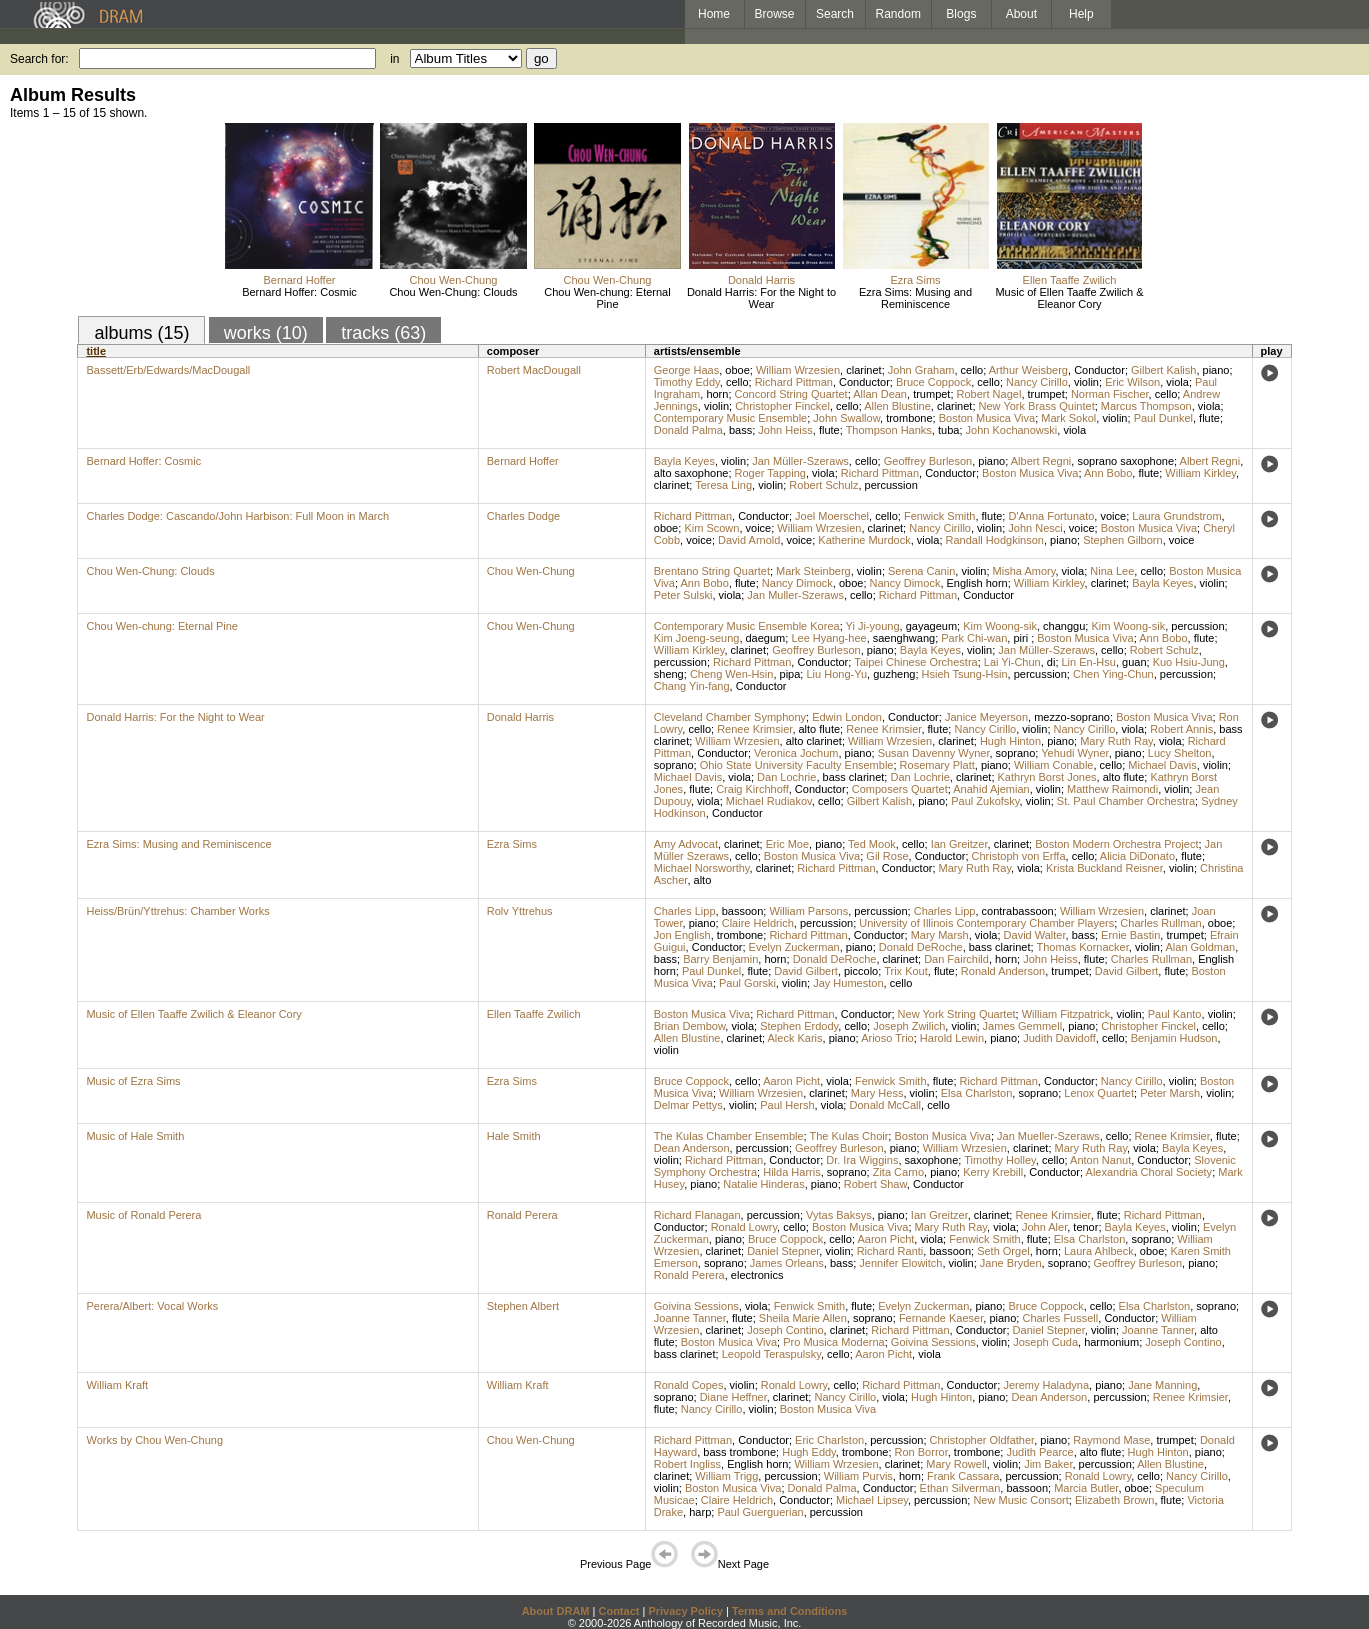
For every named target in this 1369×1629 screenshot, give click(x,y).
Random (898, 14)
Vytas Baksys (839, 1215)
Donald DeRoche (921, 947)
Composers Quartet (900, 789)
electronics (757, 1275)
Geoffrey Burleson (928, 461)
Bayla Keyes (684, 461)
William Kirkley (1200, 473)
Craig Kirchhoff (752, 789)
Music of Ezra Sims (133, 1081)
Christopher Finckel (782, 406)
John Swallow (846, 418)
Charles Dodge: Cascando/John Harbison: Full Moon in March (237, 516)
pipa (790, 674)
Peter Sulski (683, 595)
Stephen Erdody (799, 1026)
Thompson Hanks (889, 430)
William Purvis (858, 1476)
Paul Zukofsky (985, 801)
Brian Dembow (690, 1026)
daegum (766, 638)
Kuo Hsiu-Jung (1189, 662)
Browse (775, 14)
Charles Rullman (1160, 923)
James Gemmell (1022, 1026)
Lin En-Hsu (1089, 662)
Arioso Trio (887, 1038)
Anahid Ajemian (991, 789)
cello (972, 370)
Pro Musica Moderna (834, 1342)
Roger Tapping (770, 473)
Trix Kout (906, 971)
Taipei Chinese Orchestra (916, 662)
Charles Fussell (1060, 1318)
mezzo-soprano (1072, 717)
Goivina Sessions (696, 1306)
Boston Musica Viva (987, 418)
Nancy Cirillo (1037, 382)
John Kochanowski (1012, 430)
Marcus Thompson (1146, 406)
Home (714, 14)
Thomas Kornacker (1082, 947)
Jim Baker (1048, 1464)
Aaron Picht (791, 1081)
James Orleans (787, 1263)
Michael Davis (1162, 765)
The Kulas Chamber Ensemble (729, 1136)
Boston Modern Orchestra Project (1116, 844)
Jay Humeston (848, 983)
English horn (977, 583)
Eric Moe (787, 844)
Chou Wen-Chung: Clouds (453, 292)
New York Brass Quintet (1037, 406)
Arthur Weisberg (1028, 370)
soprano (1016, 753)
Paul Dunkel (1163, 418)
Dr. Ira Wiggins (862, 1160)
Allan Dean (880, 394)
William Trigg (726, 1476)
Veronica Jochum (796, 753)
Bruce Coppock (933, 382)
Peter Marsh (1170, 1093)
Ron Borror (921, 1452)
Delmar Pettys (688, 1105)
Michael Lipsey (872, 1500)
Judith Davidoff (1059, 1038)
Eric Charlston (829, 1440)
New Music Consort (1020, 1500)
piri (1022, 638)
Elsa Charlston (977, 1093)
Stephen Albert (523, 1306)
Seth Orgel (1003, 1251)
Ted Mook (872, 844)
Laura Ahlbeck (1099, 1251)
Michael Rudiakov (769, 801)
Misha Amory (1024, 571)
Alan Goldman (1200, 947)
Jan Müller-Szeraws (800, 461)
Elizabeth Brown (1115, 1500)
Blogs (961, 14)
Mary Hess (877, 1093)
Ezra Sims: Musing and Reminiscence (915, 298)
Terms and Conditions (789, 1611)
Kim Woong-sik (1000, 626)
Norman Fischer (1110, 394)
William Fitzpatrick (1066, 1014)
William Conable (1053, 765)
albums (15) (141, 333)
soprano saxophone (1125, 461)
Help (1081, 14)
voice (1113, 516)
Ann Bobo (1108, 473)
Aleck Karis (795, 1038)
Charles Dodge (523, 516)
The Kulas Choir (848, 1136)
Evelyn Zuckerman (794, 947)
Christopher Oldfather (982, 1440)
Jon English (682, 935)
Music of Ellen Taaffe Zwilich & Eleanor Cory (1069, 298)
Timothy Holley (1000, 1160)
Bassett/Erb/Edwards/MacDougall (168, 370)
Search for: (39, 59)
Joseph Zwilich (909, 1026)
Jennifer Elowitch (900, 1263)
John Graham (921, 370)
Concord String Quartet (791, 394)
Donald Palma (688, 430)
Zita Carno (898, 1172)
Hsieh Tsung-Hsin (965, 674)
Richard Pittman (794, 382)
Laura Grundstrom (1176, 516)
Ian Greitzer (959, 844)
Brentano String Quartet (712, 571)
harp (700, 1512)
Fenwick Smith (940, 516)
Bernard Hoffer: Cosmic (299, 292)
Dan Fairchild (956, 959)
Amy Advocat (686, 844)
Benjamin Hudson (1174, 1038)
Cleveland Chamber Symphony (730, 717)
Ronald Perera (522, 1215)
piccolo (861, 971)
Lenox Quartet (1099, 1093)
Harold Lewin (952, 1038)
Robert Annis (1181, 729)
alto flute (820, 729)
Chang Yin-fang (692, 686)
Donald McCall (885, 1105)
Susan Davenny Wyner (934, 753)
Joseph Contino (785, 1330)
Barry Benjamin (720, 959)
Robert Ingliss (687, 1464)
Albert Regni (1041, 461)
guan (1134, 662)
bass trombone (739, 1452)
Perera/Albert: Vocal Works (152, 1306)
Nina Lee (1112, 571)
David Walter (1035, 935)
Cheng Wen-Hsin (732, 674)
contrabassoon (1018, 911)
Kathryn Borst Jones (1047, 777)
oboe (737, 370)
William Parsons (808, 911)
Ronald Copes (689, 1385)
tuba (948, 430)
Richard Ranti (890, 1251)
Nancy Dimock (797, 583)
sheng (669, 674)
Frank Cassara (963, 1476)
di (1051, 662)
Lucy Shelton (1180, 753)
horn (717, 394)
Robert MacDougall (534, 370)
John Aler (1044, 1227)
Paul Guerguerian (760, 1512)
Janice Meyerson (986, 717)
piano (1216, 370)
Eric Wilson (1132, 382)
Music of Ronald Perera (143, 1215)
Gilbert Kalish (1163, 370)
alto (703, 880)
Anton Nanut (1100, 1160)
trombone (909, 418)
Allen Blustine (897, 406)
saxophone (932, 1160)
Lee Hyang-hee (828, 638)
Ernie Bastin (1130, 935)
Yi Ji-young (873, 626)
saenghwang (904, 638)
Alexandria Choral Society (1149, 1172)
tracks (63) (383, 333)
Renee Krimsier (754, 729)
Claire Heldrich (758, 923)
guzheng (894, 674)
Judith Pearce (1039, 1452)
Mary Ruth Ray (1116, 741)
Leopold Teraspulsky (771, 1354)
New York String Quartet (957, 1014)
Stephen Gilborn (1123, 540)
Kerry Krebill (993, 1172)
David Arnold (749, 540)
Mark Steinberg (813, 571)
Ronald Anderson (1003, 971)
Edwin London (847, 717)
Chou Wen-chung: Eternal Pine (607, 298)
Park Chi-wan (974, 638)
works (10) (266, 333)
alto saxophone (691, 473)
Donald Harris (761, 280)
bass (740, 430)
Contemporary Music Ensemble (730, 418)
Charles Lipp (685, 911)
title (96, 351)
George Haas (686, 370)
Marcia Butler (1086, 1488)
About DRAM (556, 1611)
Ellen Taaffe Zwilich (1070, 280)
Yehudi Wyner (1074, 753)
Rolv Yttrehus (520, 911)
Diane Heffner (733, 1397)
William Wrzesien (798, 370)
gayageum (931, 626)
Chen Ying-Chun (1113, 674)
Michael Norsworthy (702, 868)
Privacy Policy (685, 1611)
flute (1209, 418)
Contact (618, 1611)
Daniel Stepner (783, 1251)
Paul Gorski (747, 983)
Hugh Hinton (1010, 741)
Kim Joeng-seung (697, 638)
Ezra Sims (915, 280)
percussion (891, 485)
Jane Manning (1162, 1385)
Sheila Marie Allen (803, 1318)
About (1021, 14)
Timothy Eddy (687, 382)
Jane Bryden (1011, 1263)
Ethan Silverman (960, 1488)
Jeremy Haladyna (1046, 1385)
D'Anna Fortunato (1051, 516)
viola (1177, 382)
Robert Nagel (989, 394)
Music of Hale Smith (135, 1136)
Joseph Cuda (1045, 1342)
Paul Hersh (787, 1105)
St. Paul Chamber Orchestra (1126, 801)
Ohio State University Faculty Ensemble (797, 765)
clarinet (863, 370)
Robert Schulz (823, 485)
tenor (1085, 1227)
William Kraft (117, 1385)
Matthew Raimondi (1112, 789)
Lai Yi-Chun (1012, 662)
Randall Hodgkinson (995, 540)
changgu (1064, 626)
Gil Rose (887, 856)
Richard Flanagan (697, 1215)
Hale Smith (514, 1136)
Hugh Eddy (809, 1452)
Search (835, 14)
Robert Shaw (875, 1184)
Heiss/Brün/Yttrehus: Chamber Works (177, 911)
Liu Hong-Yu (836, 674)
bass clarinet (854, 777)
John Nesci (1035, 528)
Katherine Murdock (864, 540)
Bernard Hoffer (300, 280)
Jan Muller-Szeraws (795, 595)
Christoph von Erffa (1019, 856)
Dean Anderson (692, 1148)
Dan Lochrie (786, 777)
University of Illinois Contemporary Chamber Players (986, 923)
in (394, 59)
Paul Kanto (1175, 1014)
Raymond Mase (1111, 1440)
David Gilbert (806, 971)
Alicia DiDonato (1137, 856)
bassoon (743, 911)
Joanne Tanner (690, 1318)
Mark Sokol (1068, 418)
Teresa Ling (723, 485)
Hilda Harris (791, 1172)
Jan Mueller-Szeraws (1048, 1136)
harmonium (1111, 1342)
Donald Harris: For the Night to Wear (761, 298)
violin (1086, 382)
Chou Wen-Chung (454, 280)
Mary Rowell (956, 1464)
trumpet (931, 394)
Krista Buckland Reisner (1104, 868)
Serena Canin (921, 571)
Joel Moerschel (832, 516)
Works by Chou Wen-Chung (154, 1440)
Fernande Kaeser (941, 1318)
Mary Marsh (940, 935)
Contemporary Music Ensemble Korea (747, 626)
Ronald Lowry (744, 1227)
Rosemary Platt (937, 765)
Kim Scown (711, 528)
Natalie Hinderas (763, 1184)
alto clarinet (814, 741)
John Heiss (785, 430)
